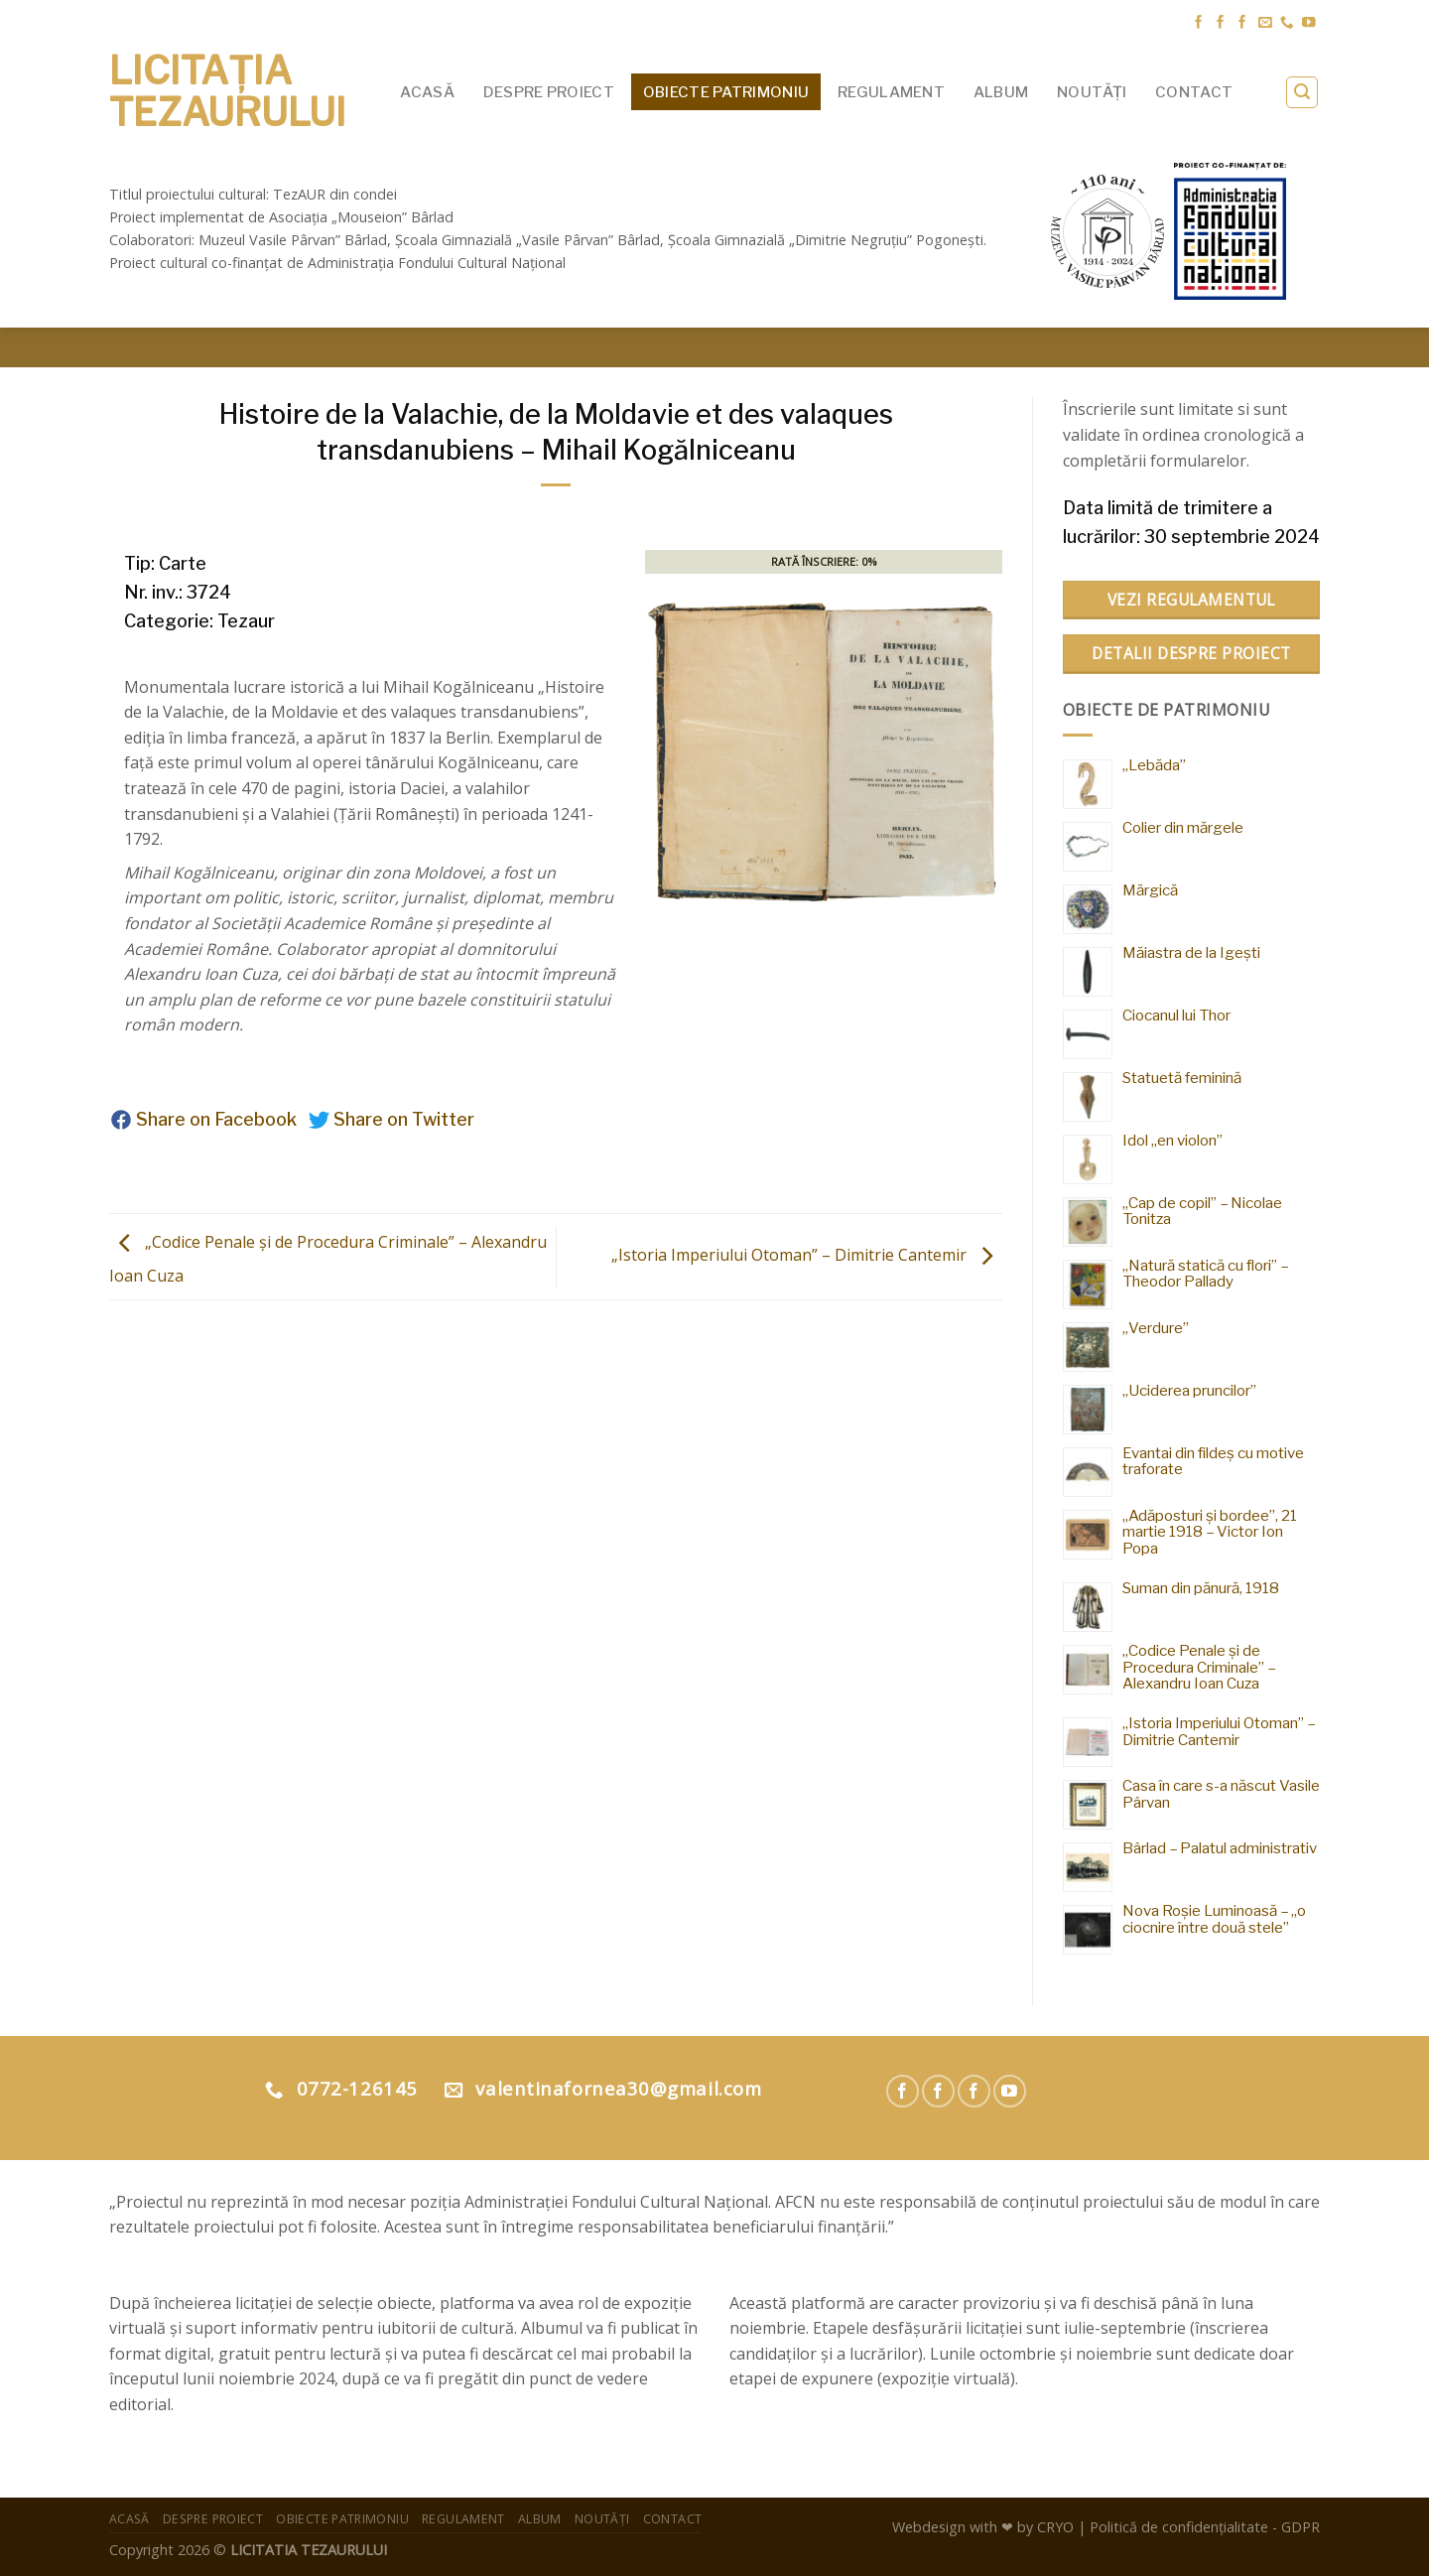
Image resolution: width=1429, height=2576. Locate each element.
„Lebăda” (1154, 764)
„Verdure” (1155, 1327)
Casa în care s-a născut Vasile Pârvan (1221, 1794)
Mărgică (1150, 890)
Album (1001, 91)
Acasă (427, 91)
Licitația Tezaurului (227, 92)
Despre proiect (548, 91)
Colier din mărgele (1182, 827)
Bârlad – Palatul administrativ (1219, 1847)
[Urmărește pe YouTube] (1309, 23)
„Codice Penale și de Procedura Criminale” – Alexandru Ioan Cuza (1198, 1667)
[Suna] (1287, 23)
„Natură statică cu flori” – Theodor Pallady (1205, 1273)
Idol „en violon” (1172, 1140)
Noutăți (1091, 91)
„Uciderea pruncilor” (1189, 1390)
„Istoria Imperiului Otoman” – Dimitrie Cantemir (806, 1256)
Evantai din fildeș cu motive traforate (1213, 1461)
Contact (1194, 91)
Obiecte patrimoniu (726, 91)
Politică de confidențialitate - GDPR (1205, 2526)
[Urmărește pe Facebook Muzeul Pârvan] (1199, 23)
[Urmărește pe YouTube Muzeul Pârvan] (1009, 2091)
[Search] (1302, 92)
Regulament (891, 91)
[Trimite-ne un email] (1265, 23)
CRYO (1055, 2526)
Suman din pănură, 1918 (1200, 1587)
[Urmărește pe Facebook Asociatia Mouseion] (1242, 23)
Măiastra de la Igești (1191, 952)
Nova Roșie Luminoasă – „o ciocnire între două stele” (1214, 1919)
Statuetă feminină (1181, 1077)
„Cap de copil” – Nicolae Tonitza (1202, 1211)
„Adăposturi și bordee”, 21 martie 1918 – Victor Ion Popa (1209, 1532)
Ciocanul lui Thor (1176, 1015)
